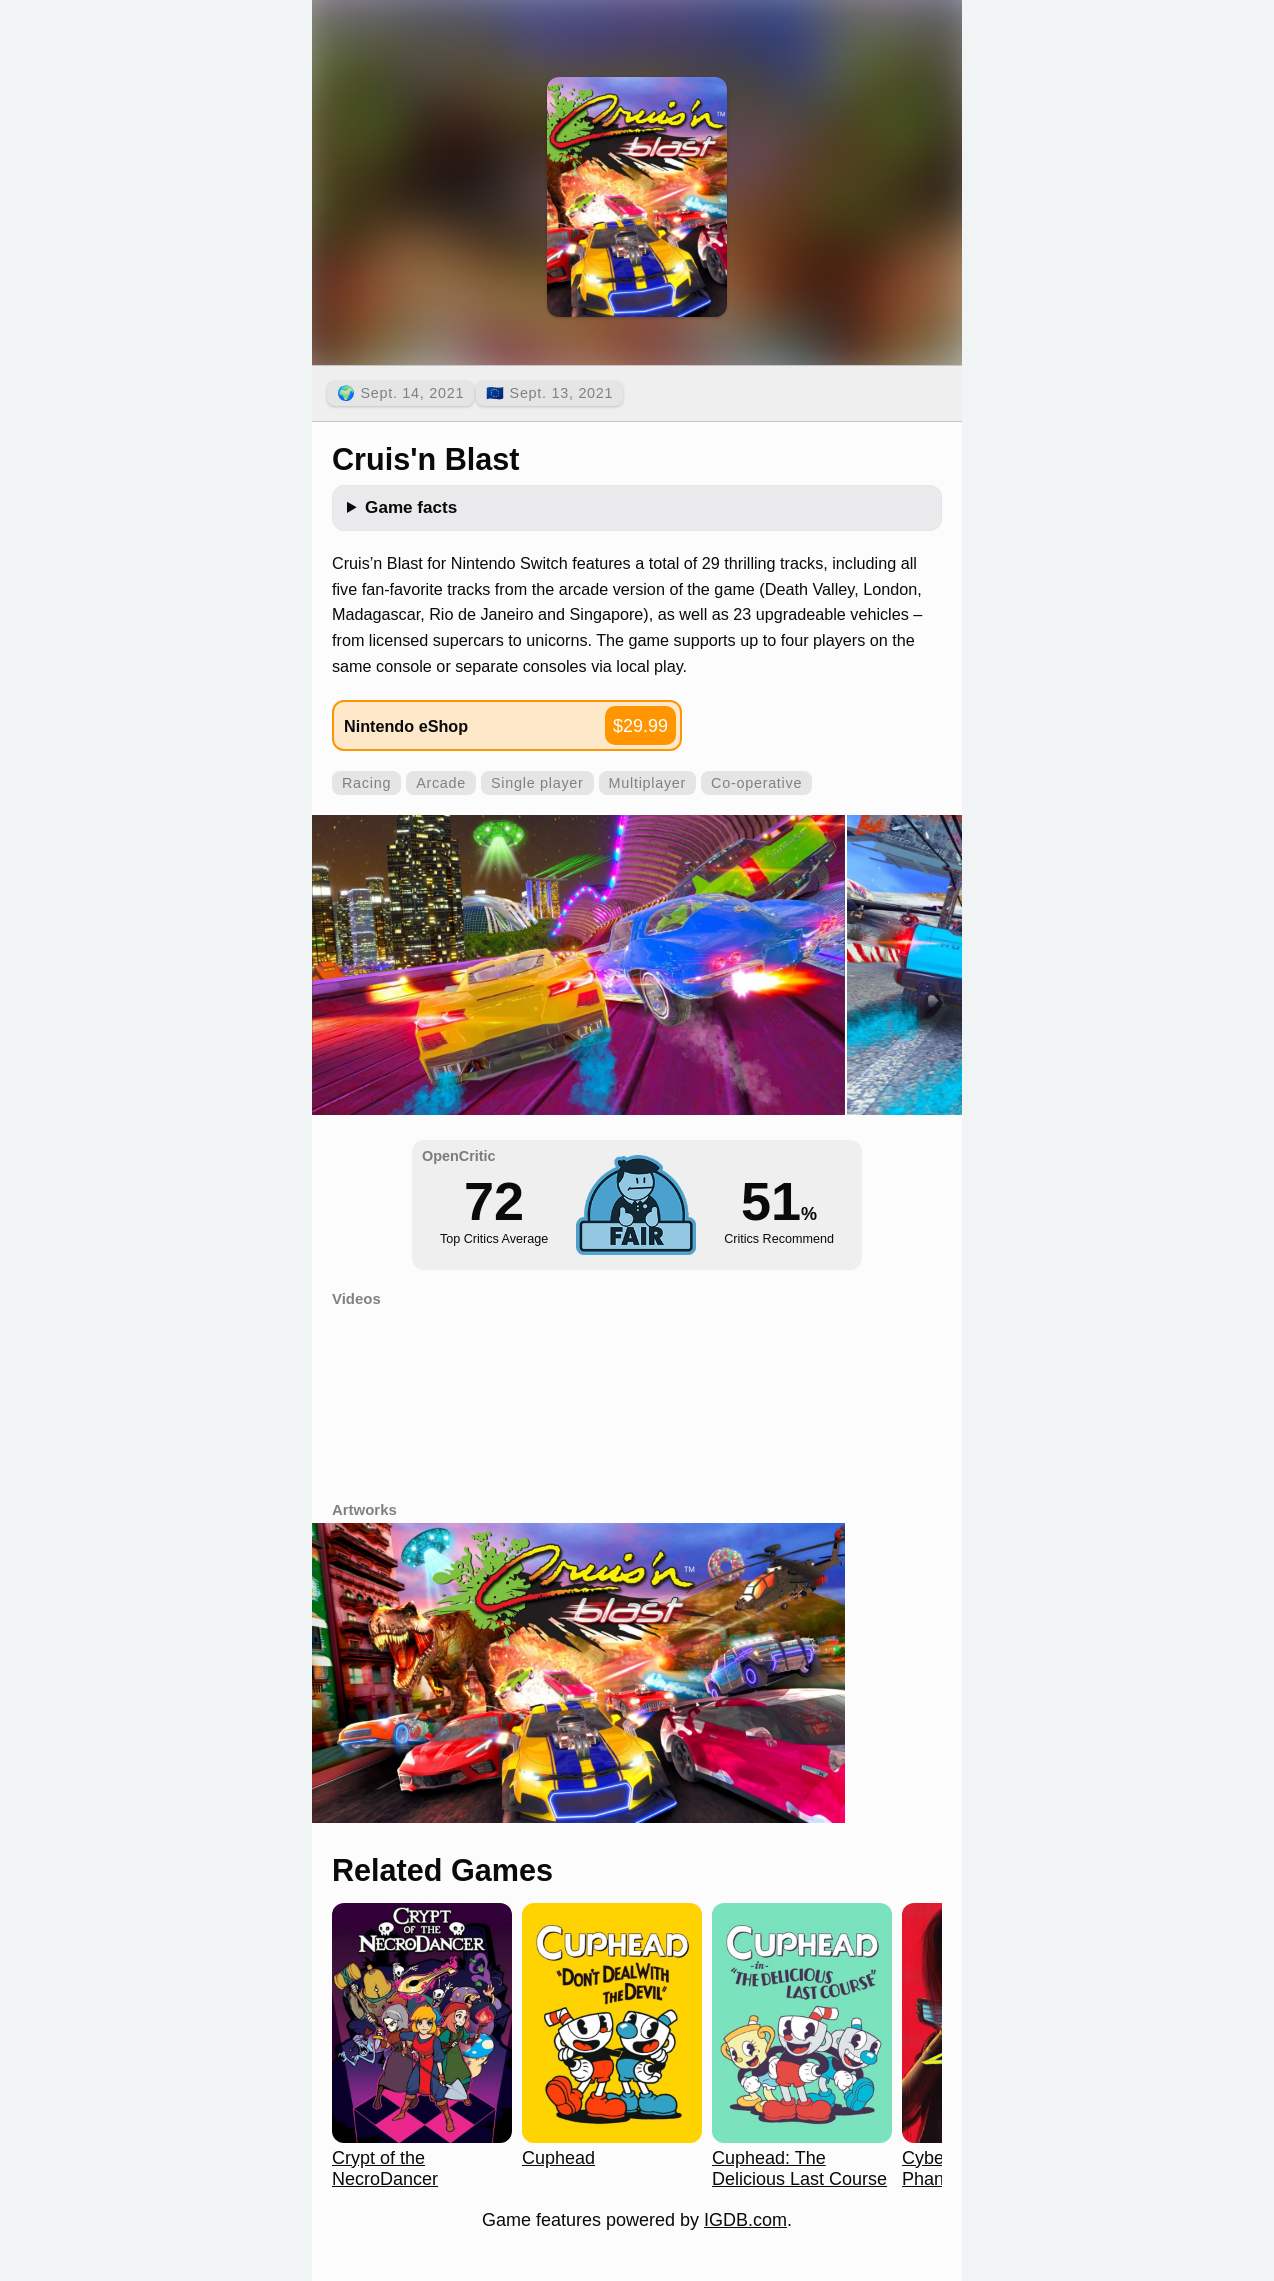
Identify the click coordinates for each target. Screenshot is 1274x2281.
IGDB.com (745, 2220)
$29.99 (640, 726)
